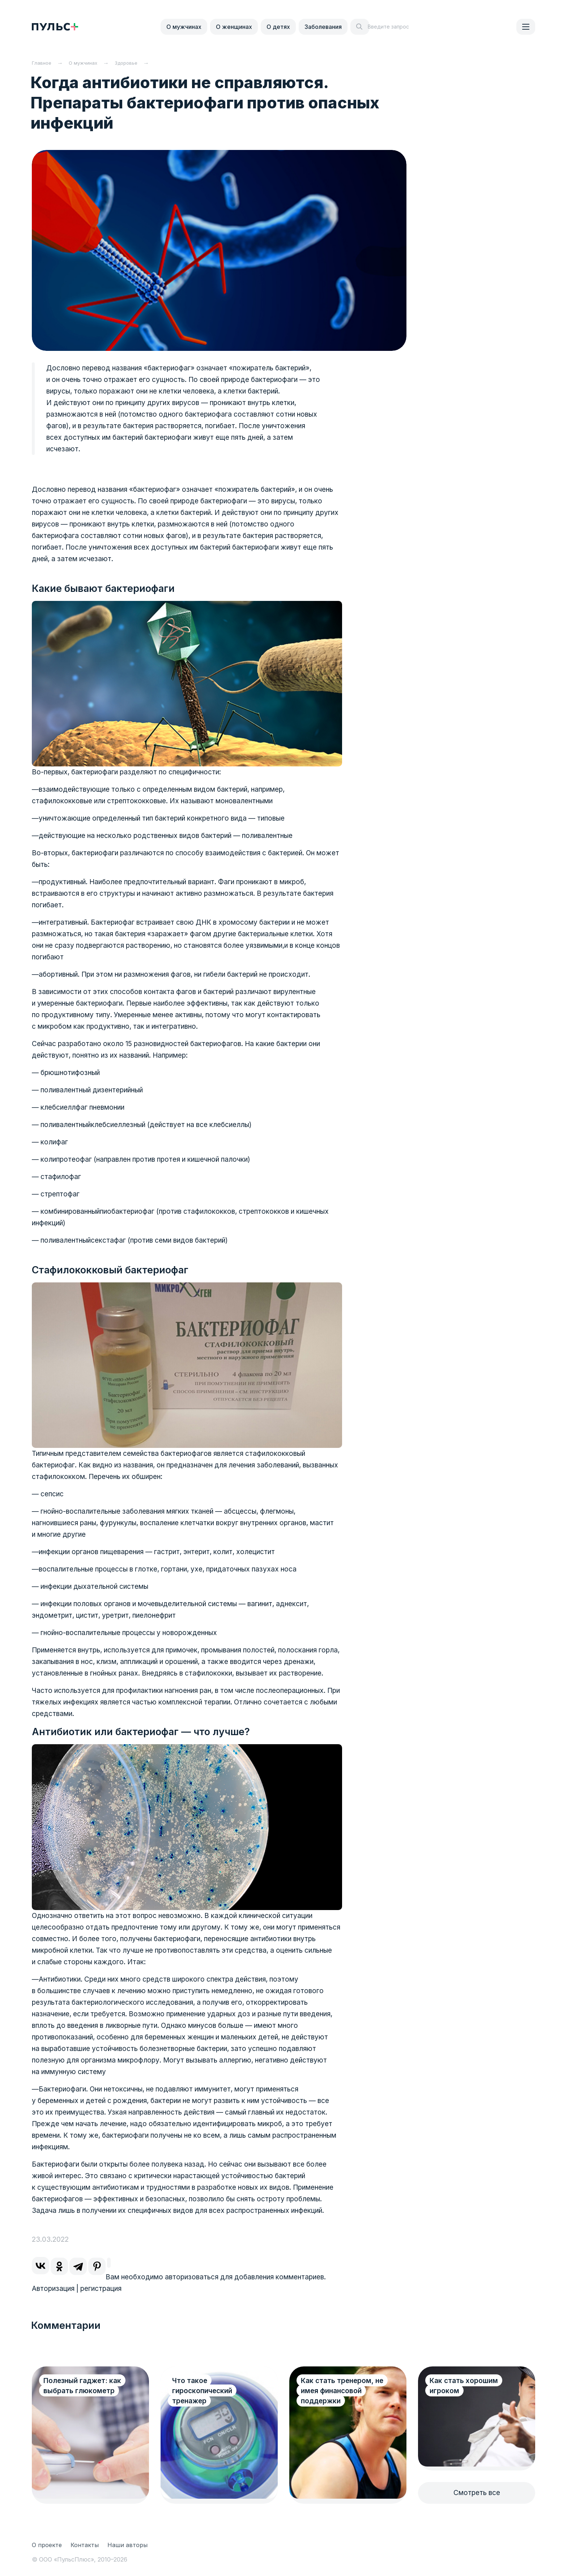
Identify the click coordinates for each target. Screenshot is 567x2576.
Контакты (85, 2545)
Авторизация (53, 2288)
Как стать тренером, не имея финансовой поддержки (342, 2391)
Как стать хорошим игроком (464, 2386)
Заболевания (323, 26)
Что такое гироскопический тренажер (202, 2391)
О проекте (47, 2545)
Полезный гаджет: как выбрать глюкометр (82, 2386)
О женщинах (234, 26)
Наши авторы (127, 2545)
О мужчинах (183, 26)
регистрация (101, 2288)
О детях (278, 26)
